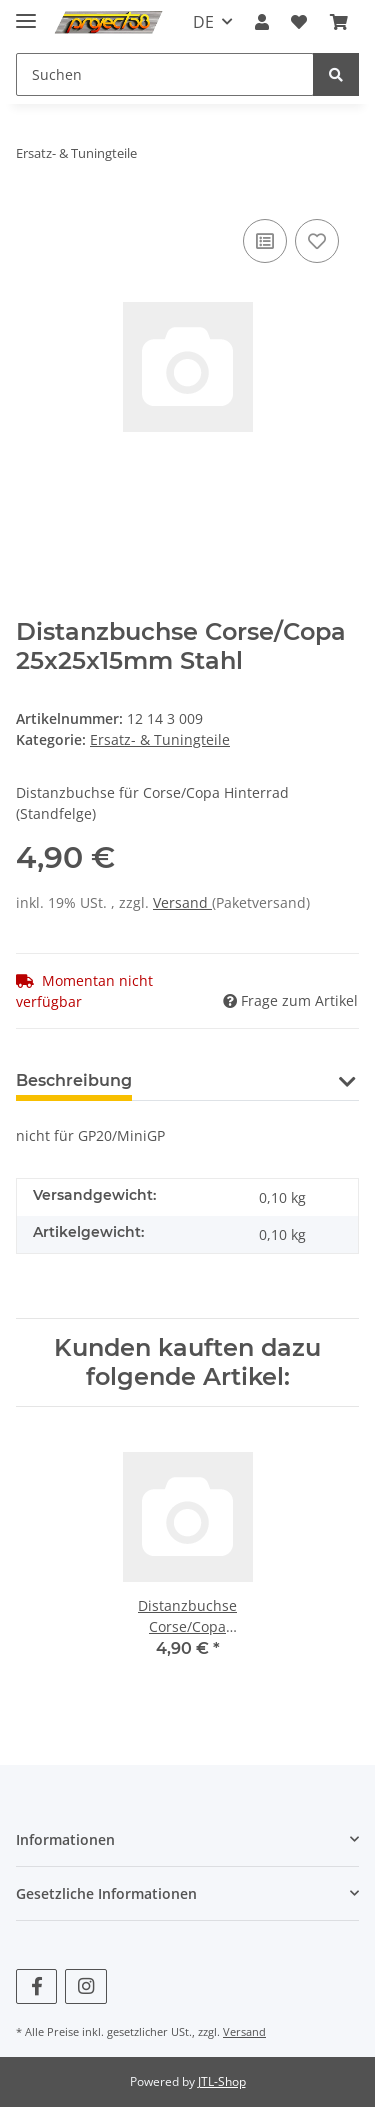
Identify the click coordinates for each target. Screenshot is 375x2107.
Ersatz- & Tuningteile (160, 739)
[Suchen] (165, 74)
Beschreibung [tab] (74, 1080)
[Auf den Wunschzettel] (317, 241)
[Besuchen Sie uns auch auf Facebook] (36, 1986)
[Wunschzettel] (299, 22)
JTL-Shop (222, 2081)
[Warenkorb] (339, 22)
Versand (182, 902)
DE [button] (203, 22)
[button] (262, 22)
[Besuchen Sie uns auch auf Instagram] (85, 1986)
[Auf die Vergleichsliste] (265, 241)
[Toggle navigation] (26, 12)
